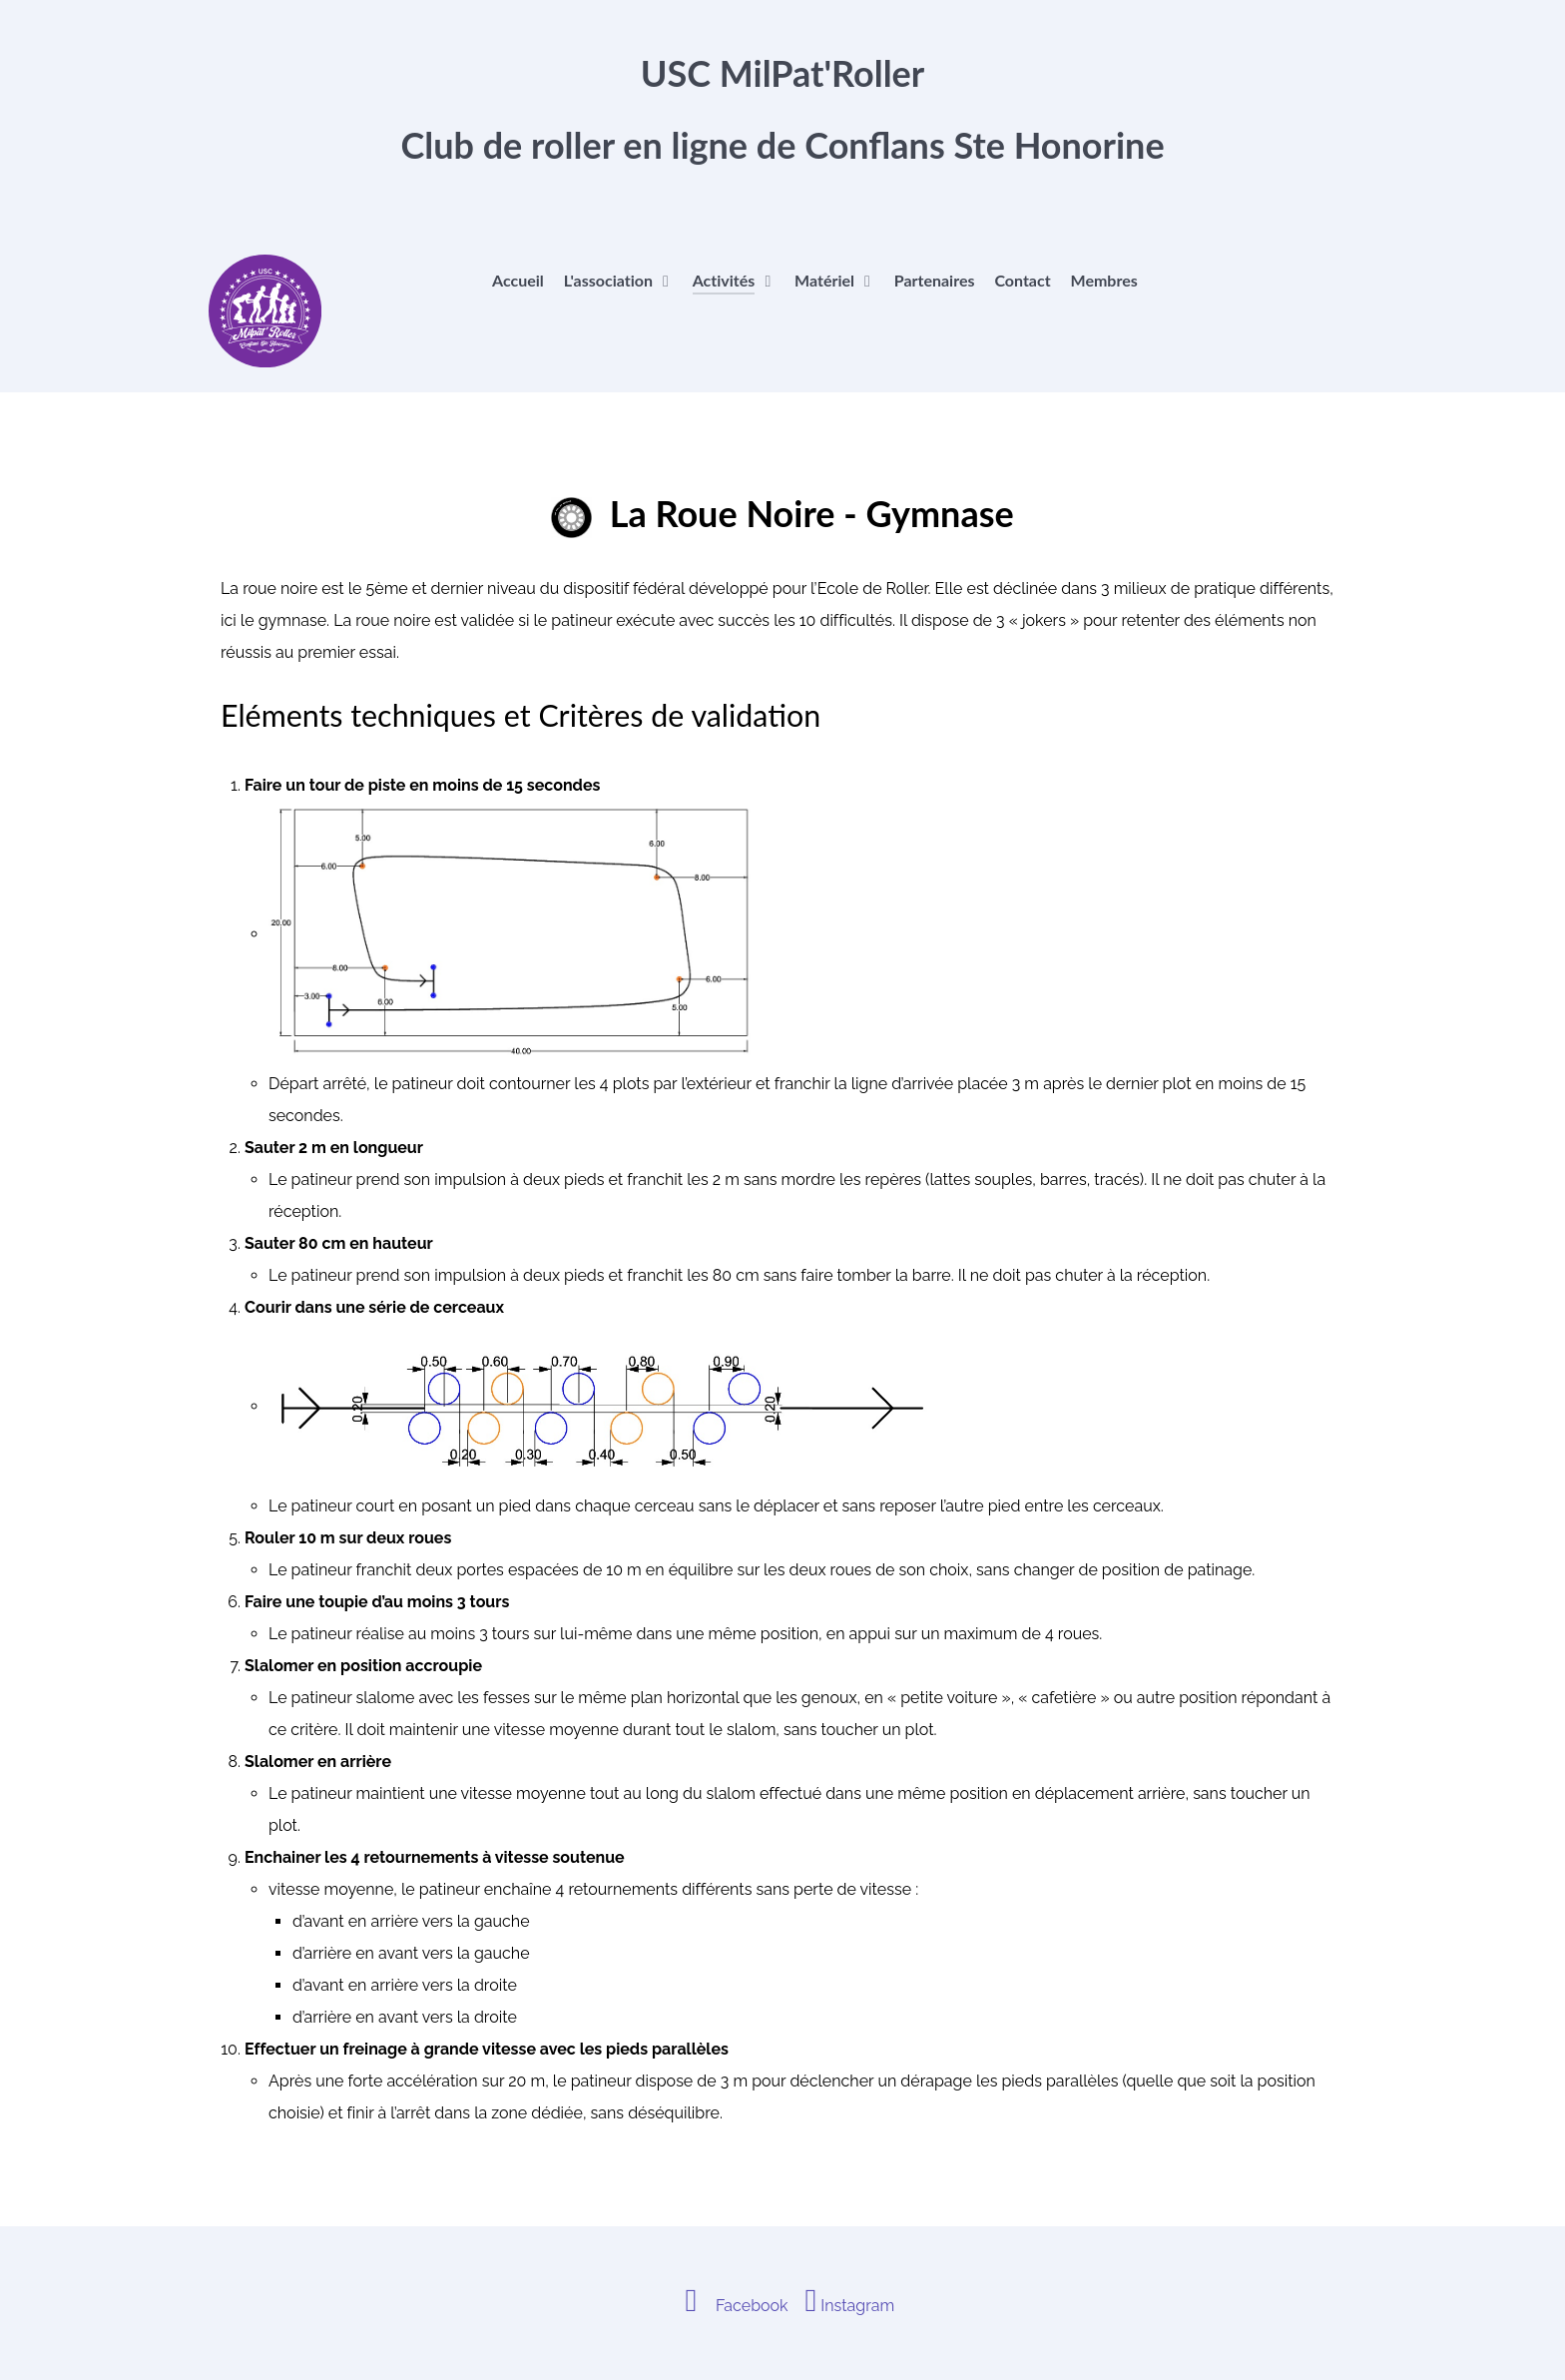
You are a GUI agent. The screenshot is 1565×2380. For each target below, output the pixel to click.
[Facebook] (731, 2305)
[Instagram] (849, 2305)
